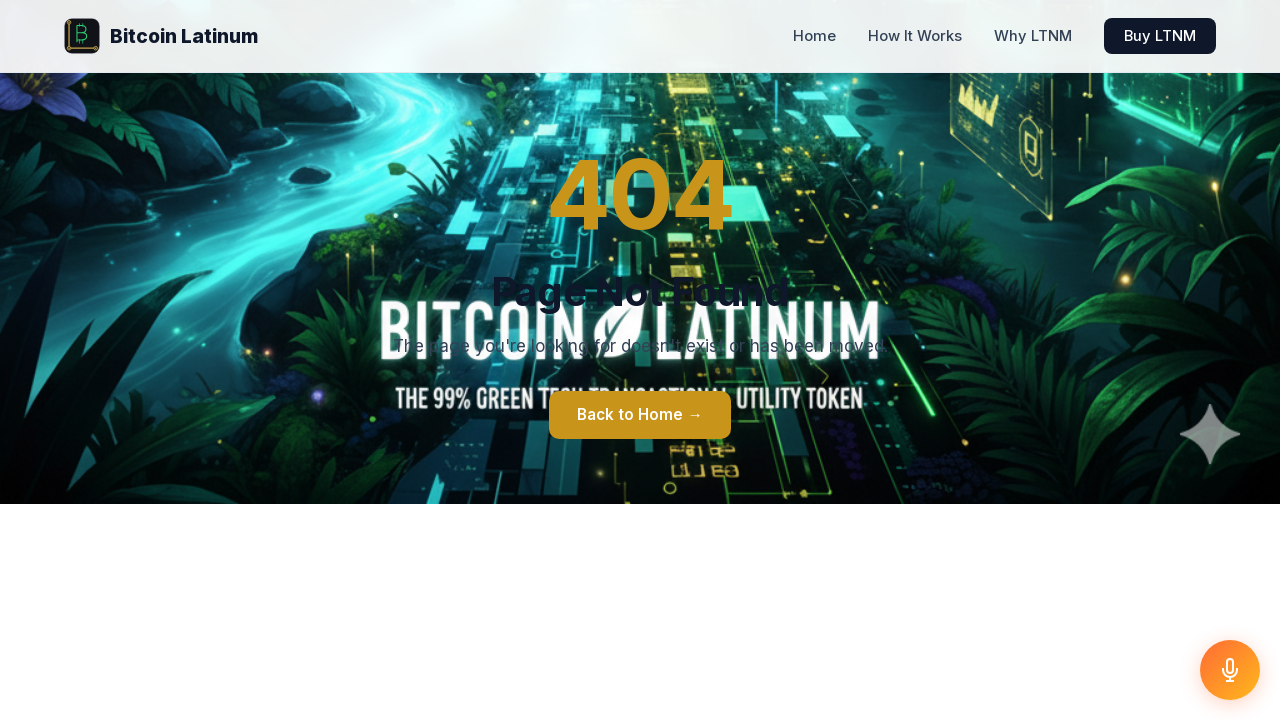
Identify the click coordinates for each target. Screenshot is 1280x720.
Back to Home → (639, 414)
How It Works (915, 36)
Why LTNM (1033, 36)
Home (814, 36)
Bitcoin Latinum (161, 36)
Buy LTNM (1160, 36)
